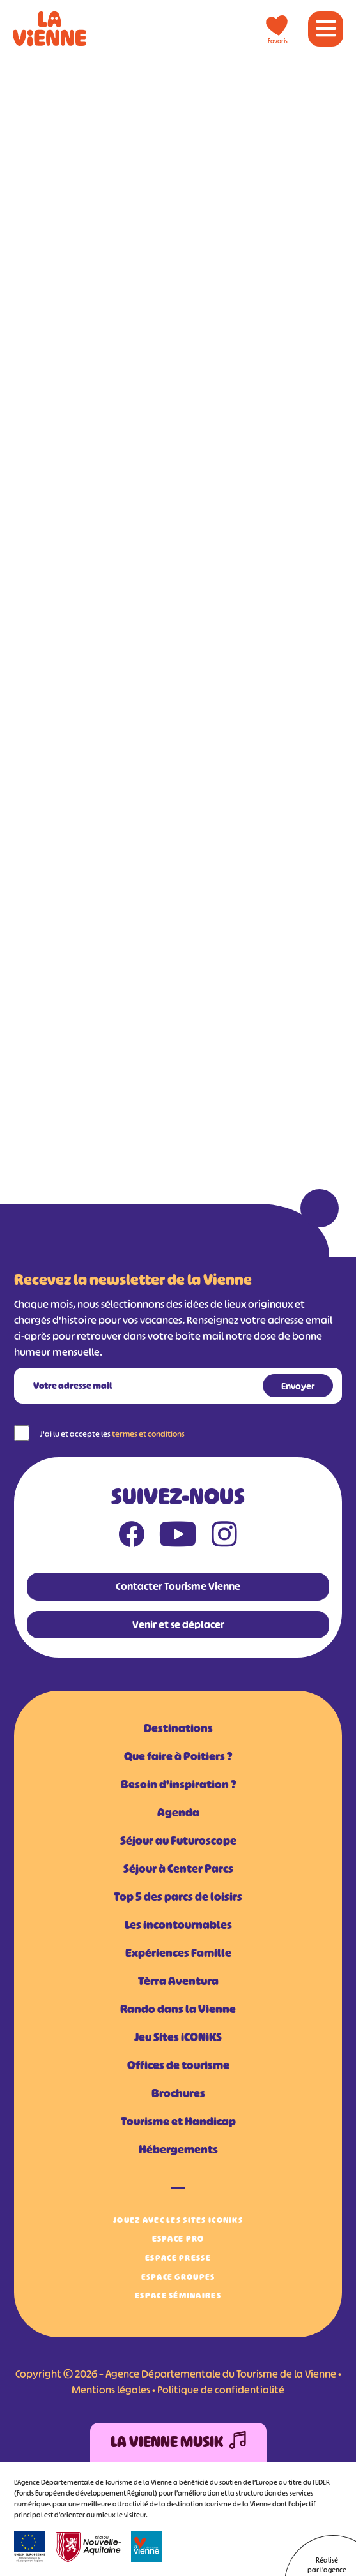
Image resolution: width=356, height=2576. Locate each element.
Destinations (178, 1728)
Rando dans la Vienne (178, 2009)
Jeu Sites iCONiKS (178, 2037)
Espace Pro (178, 2238)
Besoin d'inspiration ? (178, 1784)
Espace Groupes (178, 2277)
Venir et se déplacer (178, 1624)
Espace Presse (178, 2257)
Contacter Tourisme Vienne (178, 1586)
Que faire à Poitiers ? (178, 1756)
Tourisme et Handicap (178, 2121)
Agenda (178, 1812)
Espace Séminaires (178, 2295)
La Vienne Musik (178, 2442)
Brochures (178, 2093)
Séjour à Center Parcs (178, 1868)
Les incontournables (178, 1925)
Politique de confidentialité (220, 2390)
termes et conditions (148, 1433)
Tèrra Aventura (178, 1981)
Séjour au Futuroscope (178, 1840)
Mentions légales (111, 2390)
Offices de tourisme (178, 2065)
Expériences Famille (178, 1953)
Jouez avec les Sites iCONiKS (178, 2220)
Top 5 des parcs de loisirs (178, 1897)
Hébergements (178, 2149)
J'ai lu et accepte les (112, 1433)
